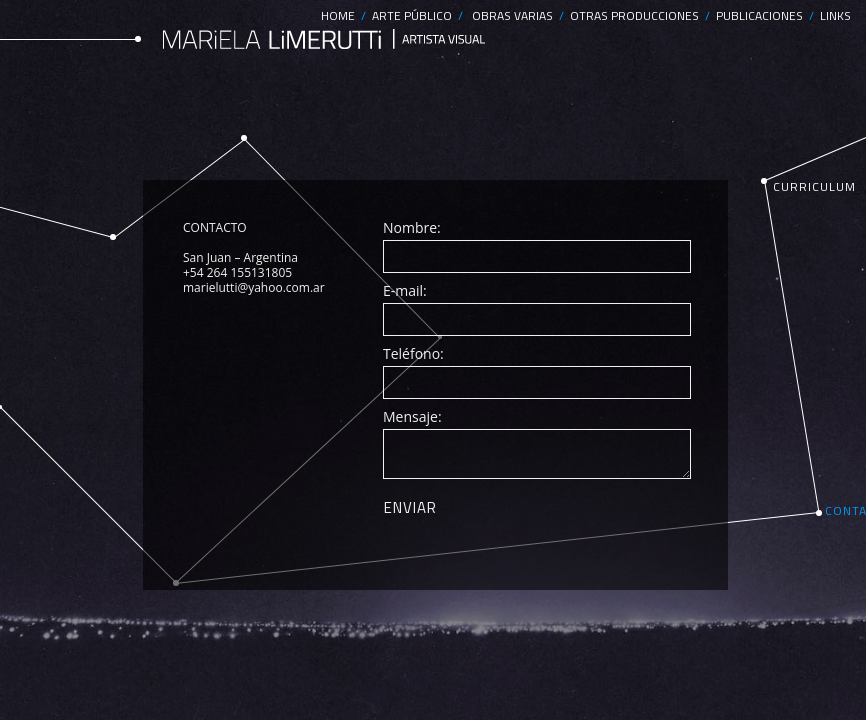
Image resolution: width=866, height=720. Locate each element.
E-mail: (405, 290)
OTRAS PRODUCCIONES (637, 15)
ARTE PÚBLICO (415, 15)
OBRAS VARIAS (515, 15)
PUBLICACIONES (762, 15)
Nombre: (412, 227)
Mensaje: (412, 416)
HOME (341, 15)
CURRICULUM (814, 187)
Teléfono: (413, 353)
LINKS (835, 15)
